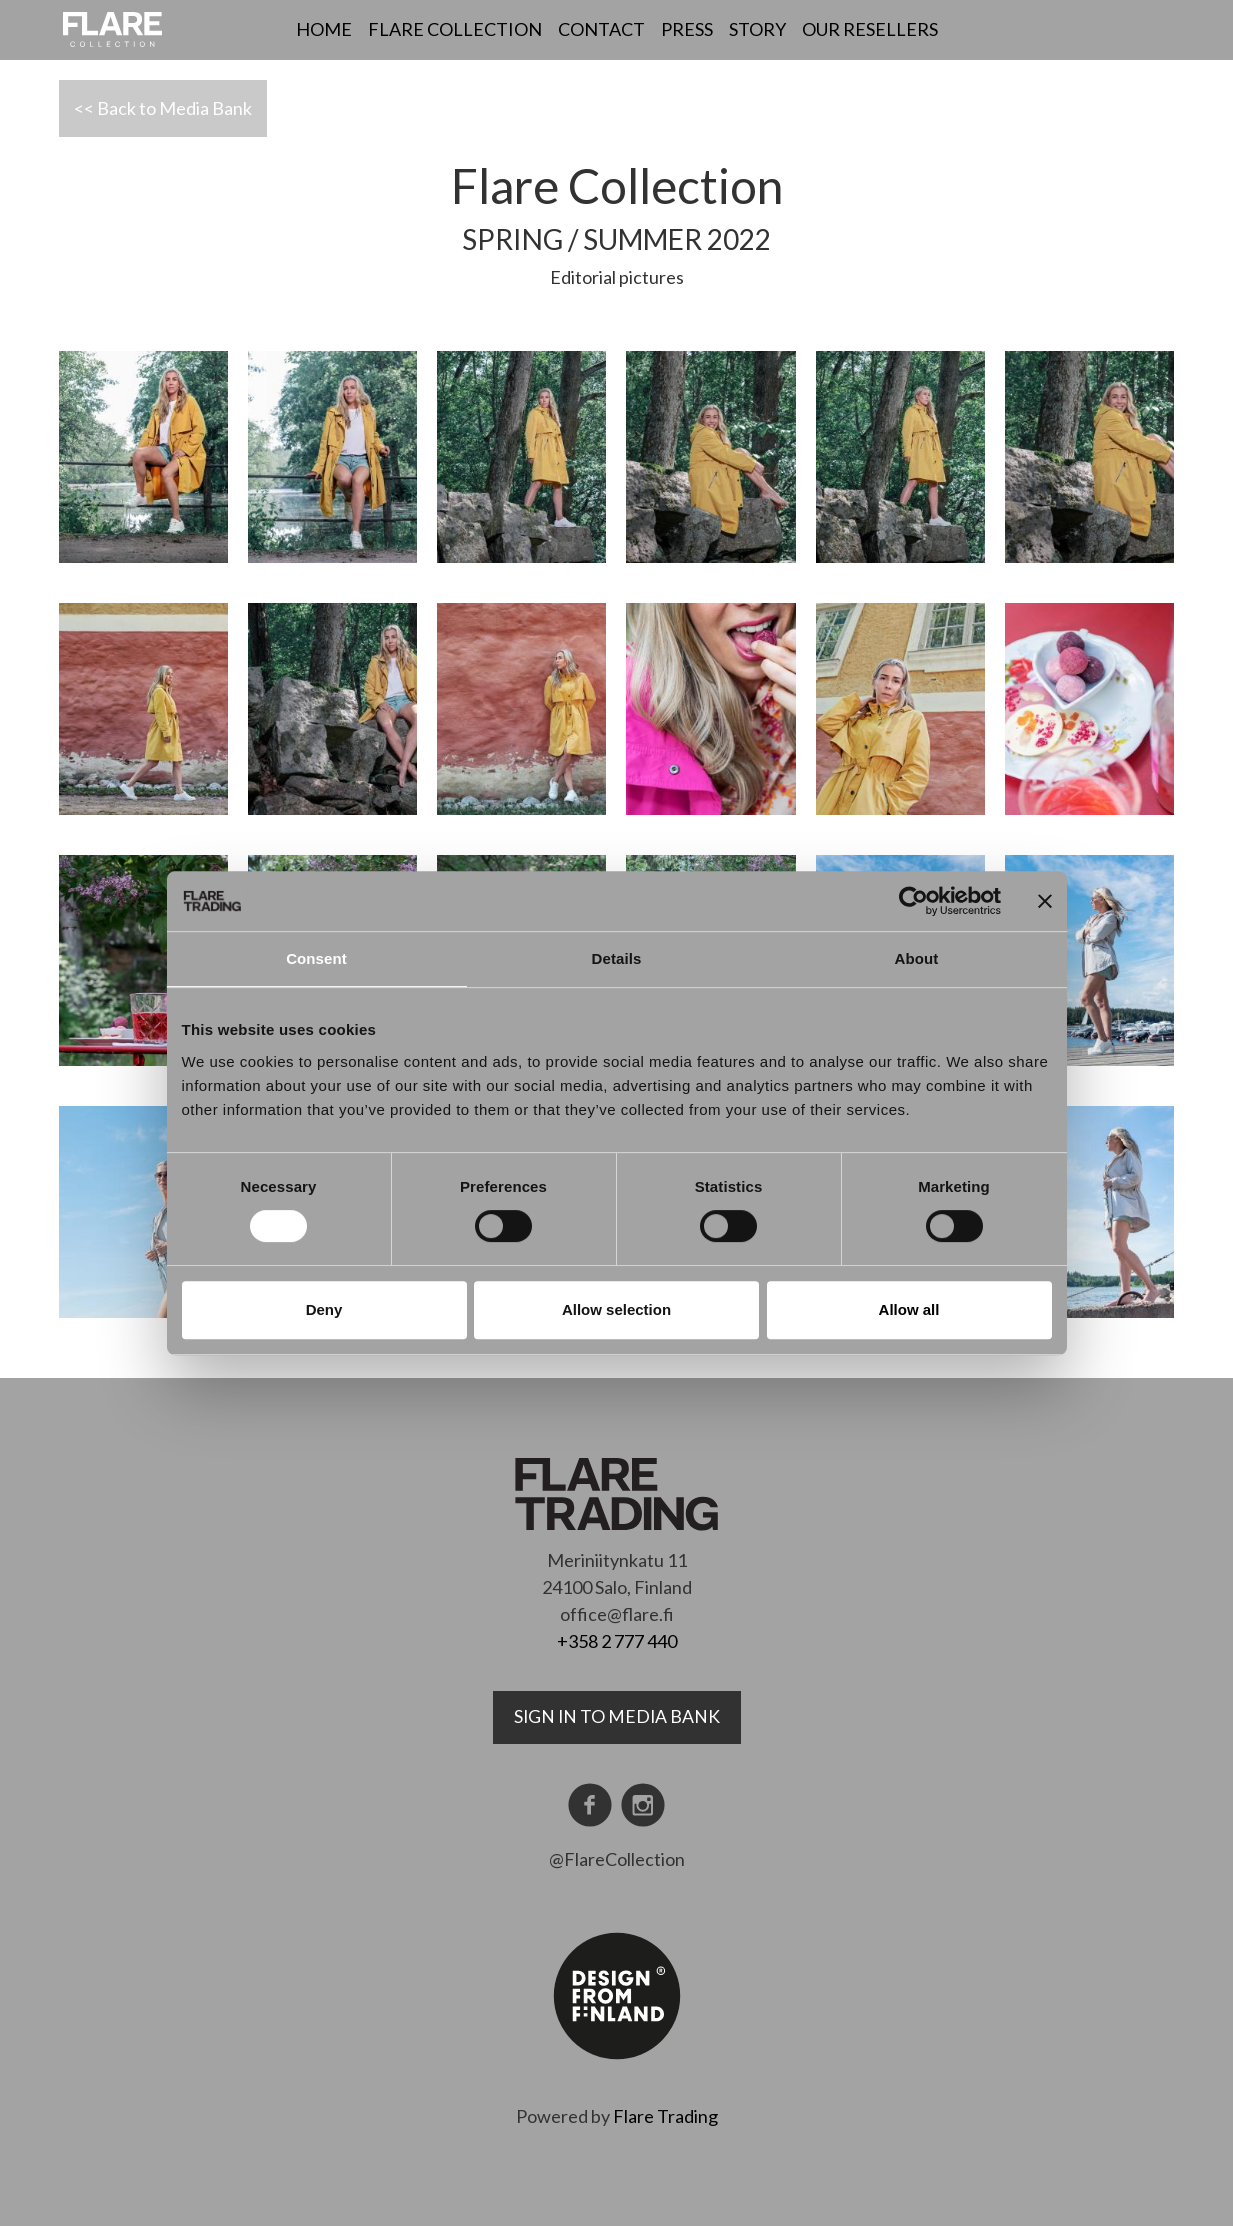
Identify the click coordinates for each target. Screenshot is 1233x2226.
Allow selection (616, 1309)
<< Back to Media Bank (163, 108)
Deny (324, 1309)
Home (324, 29)
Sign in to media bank (617, 1716)
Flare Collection (455, 29)
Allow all (909, 1309)
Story (757, 29)
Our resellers (870, 29)
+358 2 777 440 (617, 1641)
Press (687, 29)
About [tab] (917, 958)
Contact (601, 29)
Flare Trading (665, 2116)
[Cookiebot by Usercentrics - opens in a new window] (913, 901)
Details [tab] (617, 958)
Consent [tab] (316, 958)
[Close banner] (1045, 901)
